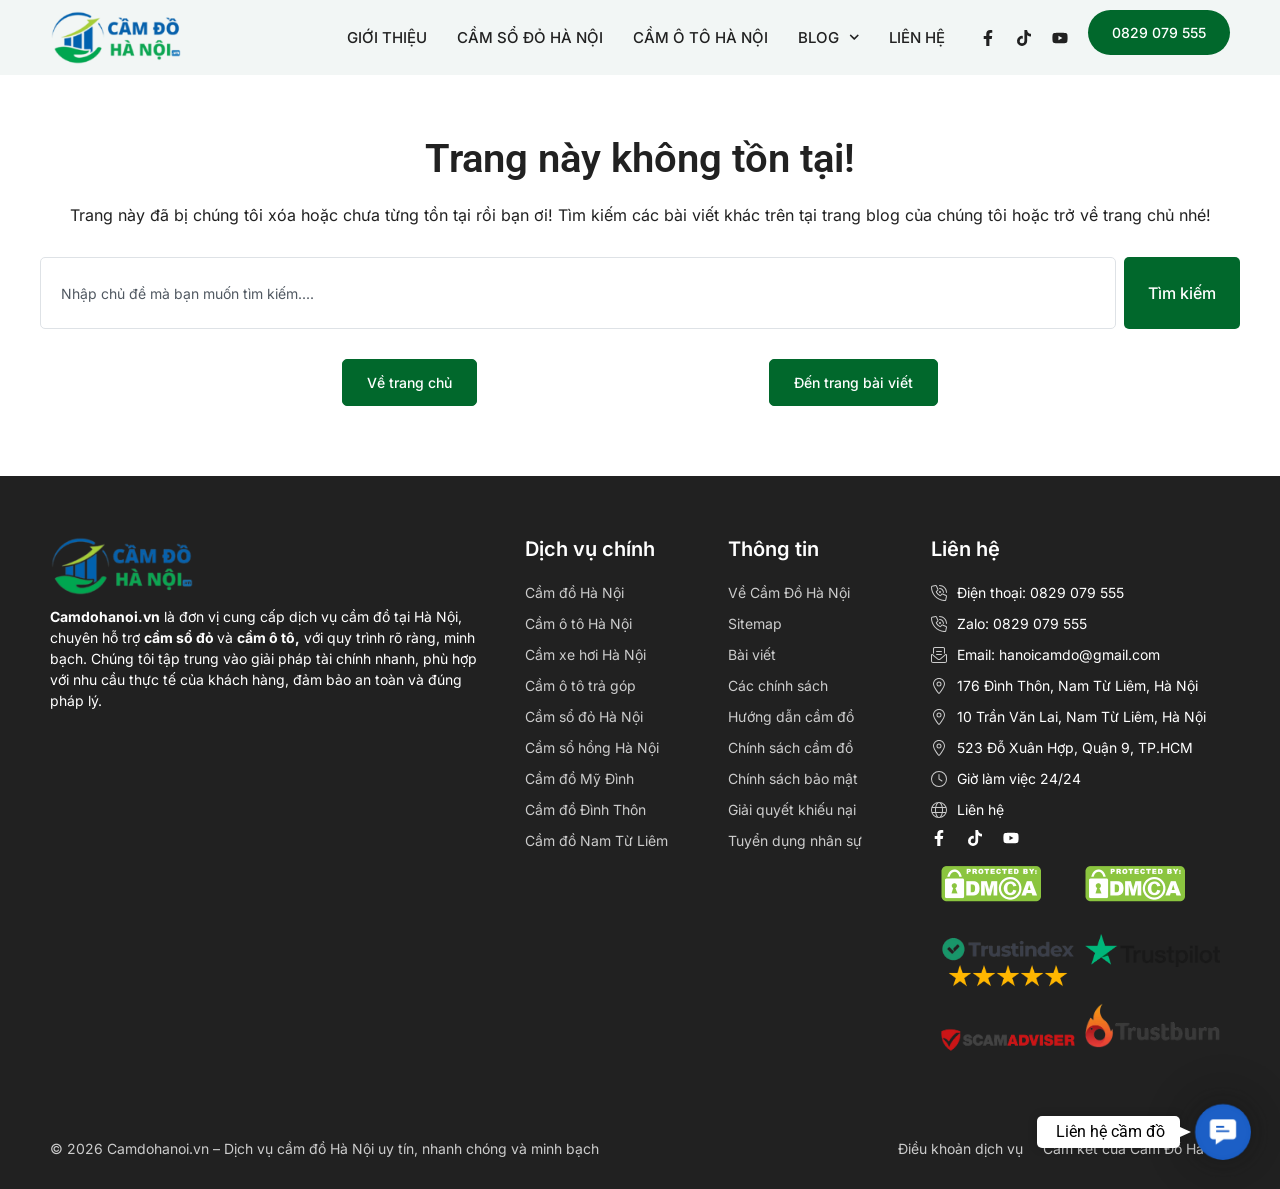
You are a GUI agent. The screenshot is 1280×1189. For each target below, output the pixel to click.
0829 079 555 (1159, 32)
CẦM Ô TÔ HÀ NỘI (700, 37)
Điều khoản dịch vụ (960, 1148)
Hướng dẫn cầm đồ (791, 716)
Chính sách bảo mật (793, 778)
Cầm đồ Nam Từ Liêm (596, 840)
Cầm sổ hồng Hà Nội (592, 747)
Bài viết (752, 654)
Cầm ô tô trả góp (580, 685)
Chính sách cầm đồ (790, 747)
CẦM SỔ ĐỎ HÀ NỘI (530, 37)
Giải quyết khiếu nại (792, 809)
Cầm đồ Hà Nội (574, 592)
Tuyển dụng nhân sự (795, 840)
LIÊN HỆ (917, 37)
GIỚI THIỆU (387, 37)
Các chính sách (778, 685)
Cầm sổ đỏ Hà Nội (584, 716)
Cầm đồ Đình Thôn (585, 809)
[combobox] (578, 293)
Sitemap (755, 623)
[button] (1222, 1131)
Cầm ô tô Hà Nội (578, 623)
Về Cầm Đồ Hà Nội (789, 592)
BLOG (829, 37)
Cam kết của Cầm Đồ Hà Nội (1136, 1148)
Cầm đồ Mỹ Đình (579, 778)
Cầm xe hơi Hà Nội (585, 654)
